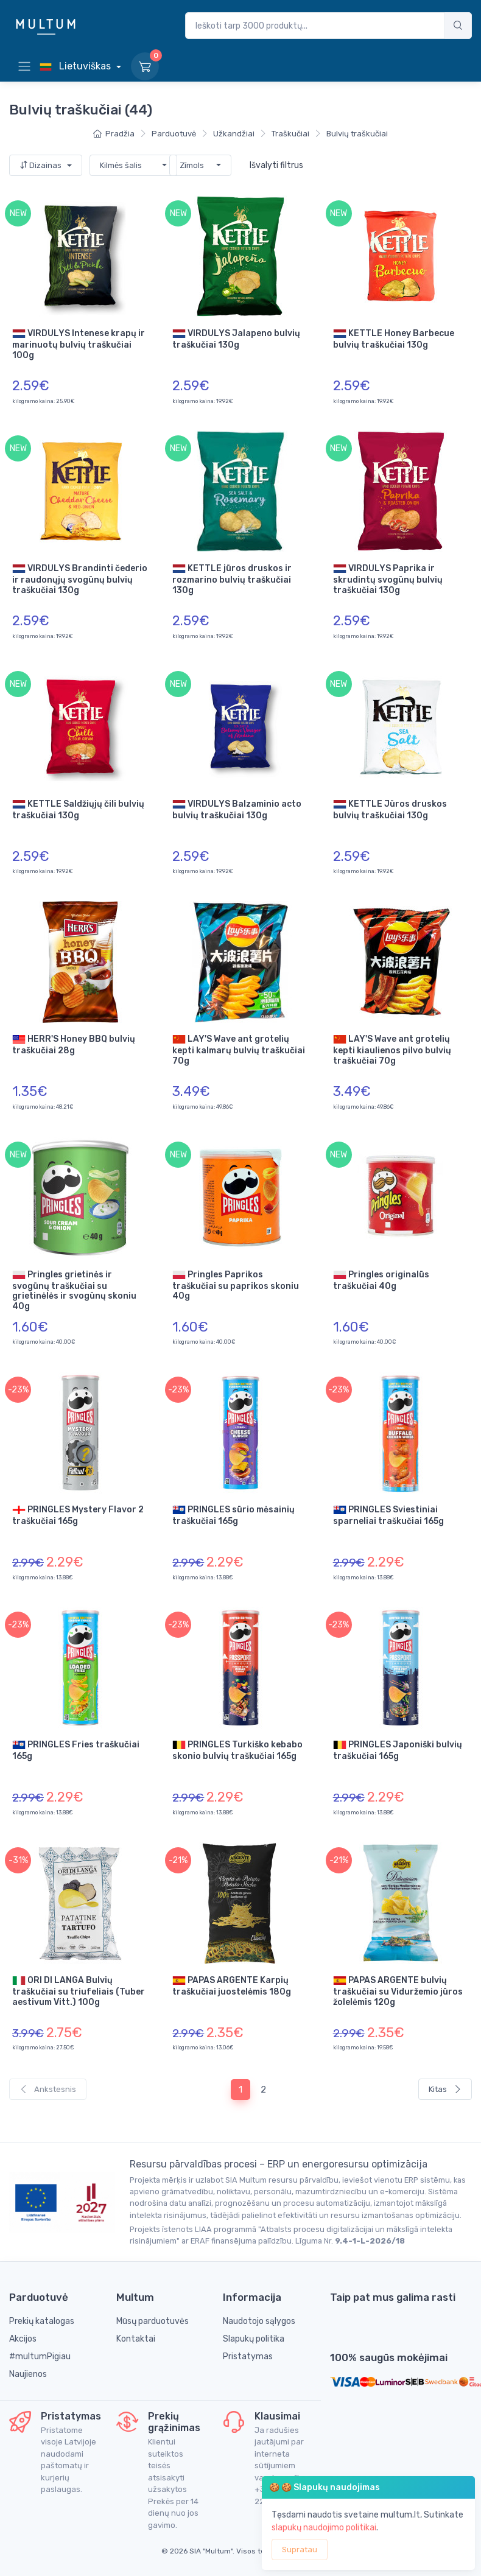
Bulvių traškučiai (357, 133)
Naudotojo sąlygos (259, 2321)
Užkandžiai (234, 133)
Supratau (299, 2549)
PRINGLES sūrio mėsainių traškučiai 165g (233, 1514)
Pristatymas (248, 2356)
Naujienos (28, 2374)
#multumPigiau (40, 2356)
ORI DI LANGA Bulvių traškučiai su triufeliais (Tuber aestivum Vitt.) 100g (78, 1990)
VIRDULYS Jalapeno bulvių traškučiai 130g (236, 338)
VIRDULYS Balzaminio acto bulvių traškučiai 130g (236, 809)
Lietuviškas (76, 66)
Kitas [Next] (445, 2089)
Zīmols (192, 165)
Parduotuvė (174, 133)
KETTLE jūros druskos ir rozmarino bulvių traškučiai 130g (232, 578)
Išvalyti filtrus (276, 165)
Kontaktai (135, 2339)
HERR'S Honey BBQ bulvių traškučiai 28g (73, 1044)
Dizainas (41, 165)
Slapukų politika (253, 2339)
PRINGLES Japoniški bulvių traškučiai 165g (397, 1749)
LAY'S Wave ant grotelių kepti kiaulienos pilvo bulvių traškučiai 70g (392, 1049)
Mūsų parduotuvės (152, 2321)
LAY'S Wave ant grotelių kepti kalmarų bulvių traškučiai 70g (238, 1049)
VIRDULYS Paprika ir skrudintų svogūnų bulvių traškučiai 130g (388, 578)
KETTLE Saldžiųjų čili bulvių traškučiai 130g (78, 809)
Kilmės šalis (121, 165)
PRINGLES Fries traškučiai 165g (75, 1749)
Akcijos (23, 2339)
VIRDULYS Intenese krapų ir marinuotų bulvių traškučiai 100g (78, 343)
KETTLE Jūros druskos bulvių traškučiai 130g (390, 809)
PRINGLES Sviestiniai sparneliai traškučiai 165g (388, 1514)
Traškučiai (290, 133)
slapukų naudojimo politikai (324, 2527)
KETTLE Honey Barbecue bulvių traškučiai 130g (393, 338)
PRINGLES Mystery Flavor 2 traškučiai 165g (78, 1514)
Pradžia (114, 133)
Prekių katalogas (41, 2321)
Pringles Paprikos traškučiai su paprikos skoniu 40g (235, 1285)
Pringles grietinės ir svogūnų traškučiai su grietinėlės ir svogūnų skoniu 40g (74, 1290)
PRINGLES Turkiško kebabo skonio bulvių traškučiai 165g (237, 1749)
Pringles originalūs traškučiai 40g (381, 1279)
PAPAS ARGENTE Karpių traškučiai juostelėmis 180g (231, 1985)
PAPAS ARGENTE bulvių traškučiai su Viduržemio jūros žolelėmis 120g (398, 1990)
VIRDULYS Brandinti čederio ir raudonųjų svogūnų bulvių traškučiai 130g (79, 578)
